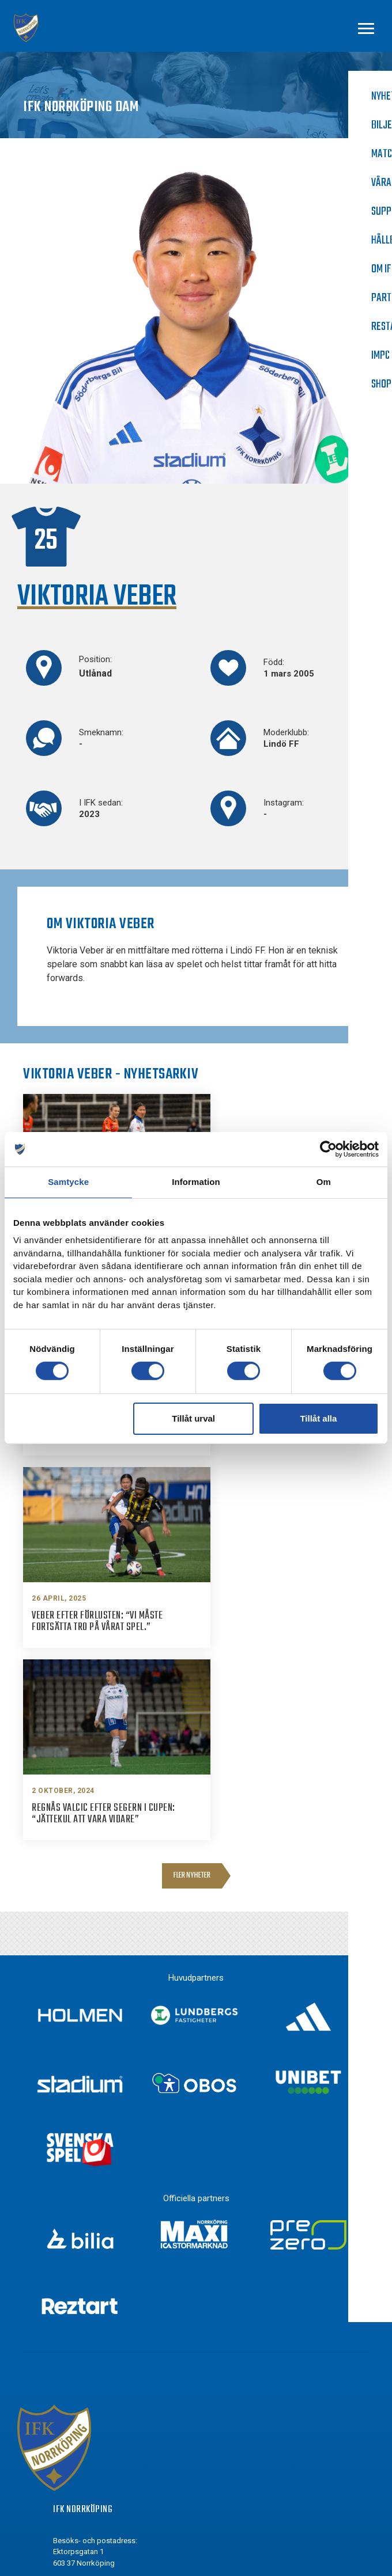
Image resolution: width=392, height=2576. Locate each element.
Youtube (89, 2464)
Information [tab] (196, 1182)
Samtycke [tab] (68, 1182)
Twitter (87, 2443)
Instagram (93, 2422)
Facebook (91, 2401)
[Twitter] (59, 2444)
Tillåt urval (193, 1418)
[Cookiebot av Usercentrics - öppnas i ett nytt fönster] (328, 1149)
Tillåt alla (318, 1418)
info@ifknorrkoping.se (116, 2312)
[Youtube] (59, 2465)
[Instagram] (59, 2423)
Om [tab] (323, 1182)
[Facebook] (59, 2401)
